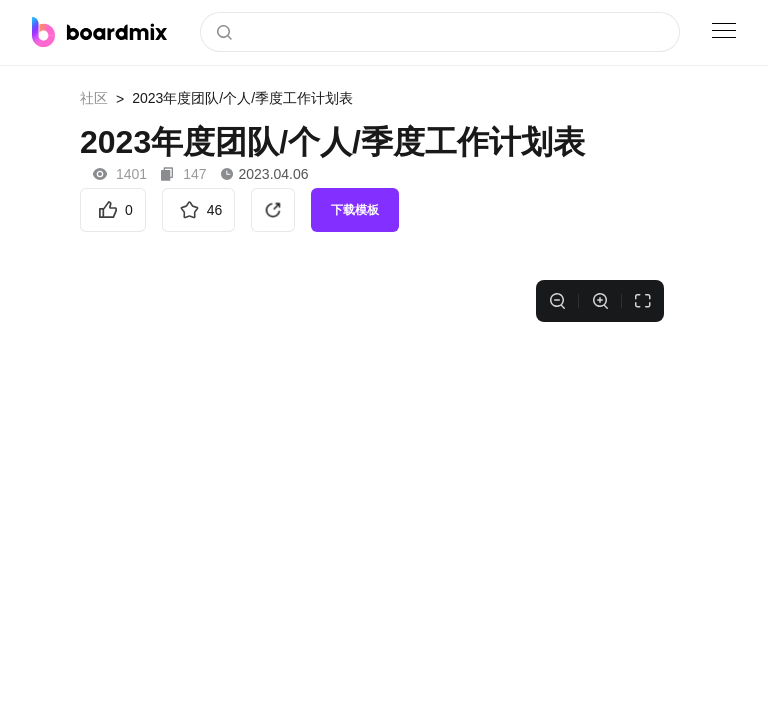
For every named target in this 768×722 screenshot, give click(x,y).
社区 (94, 98)
